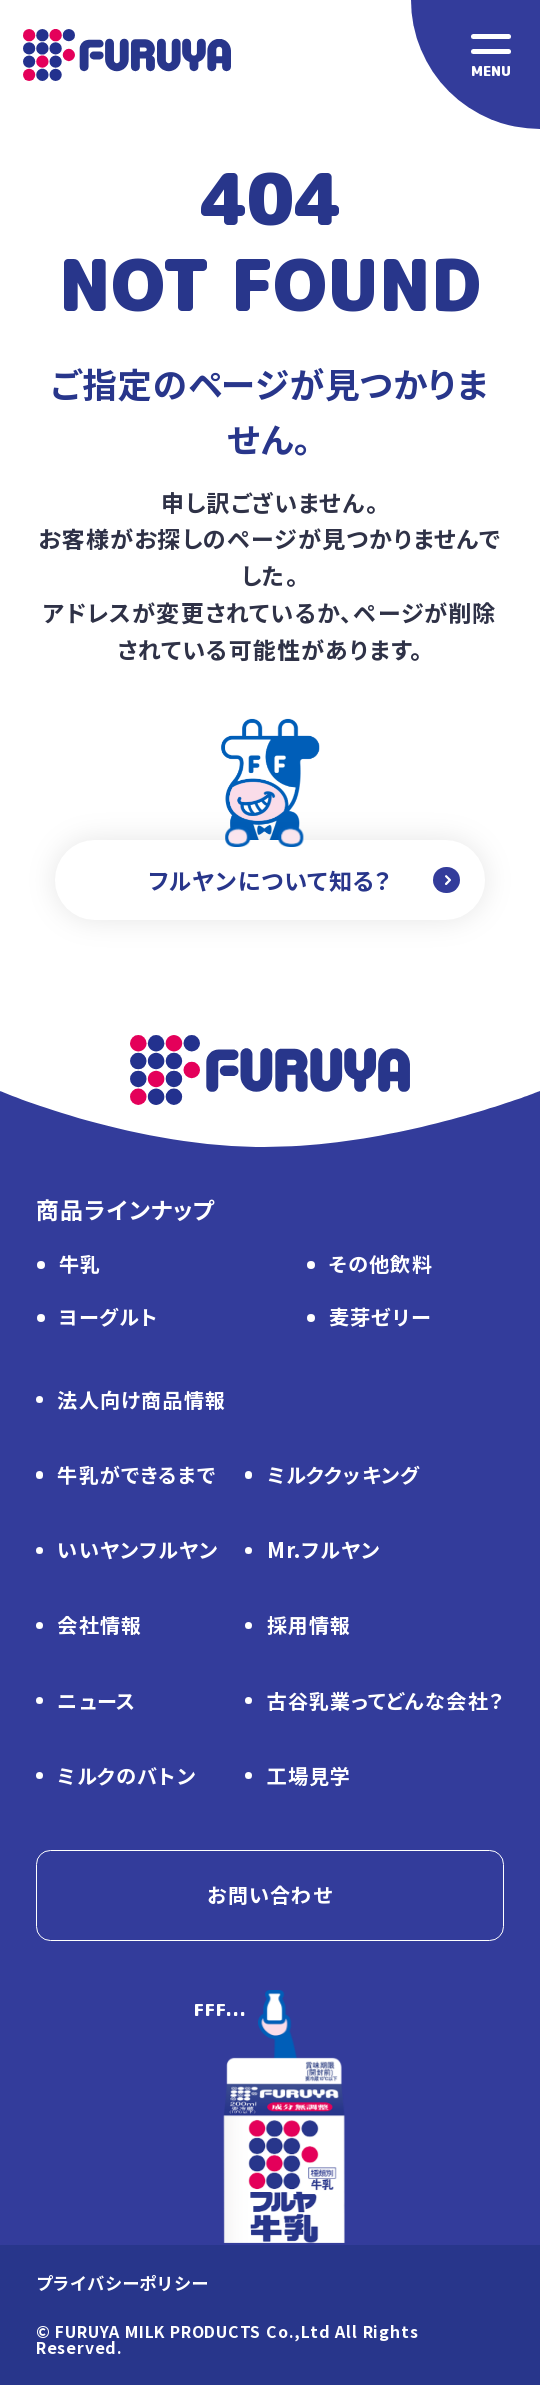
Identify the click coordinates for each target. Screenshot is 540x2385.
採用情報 (309, 1626)
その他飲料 (381, 1265)
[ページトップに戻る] (284, 2152)
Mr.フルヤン (323, 1551)
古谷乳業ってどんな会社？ (385, 1702)
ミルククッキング (344, 1476)
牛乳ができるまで (136, 1476)
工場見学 (309, 1777)
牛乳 (80, 1265)
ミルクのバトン (126, 1777)
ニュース (96, 1702)
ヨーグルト (108, 1318)
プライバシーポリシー (122, 2284)
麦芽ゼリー (380, 1318)
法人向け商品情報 (141, 1401)
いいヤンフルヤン (137, 1551)
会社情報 (99, 1626)
